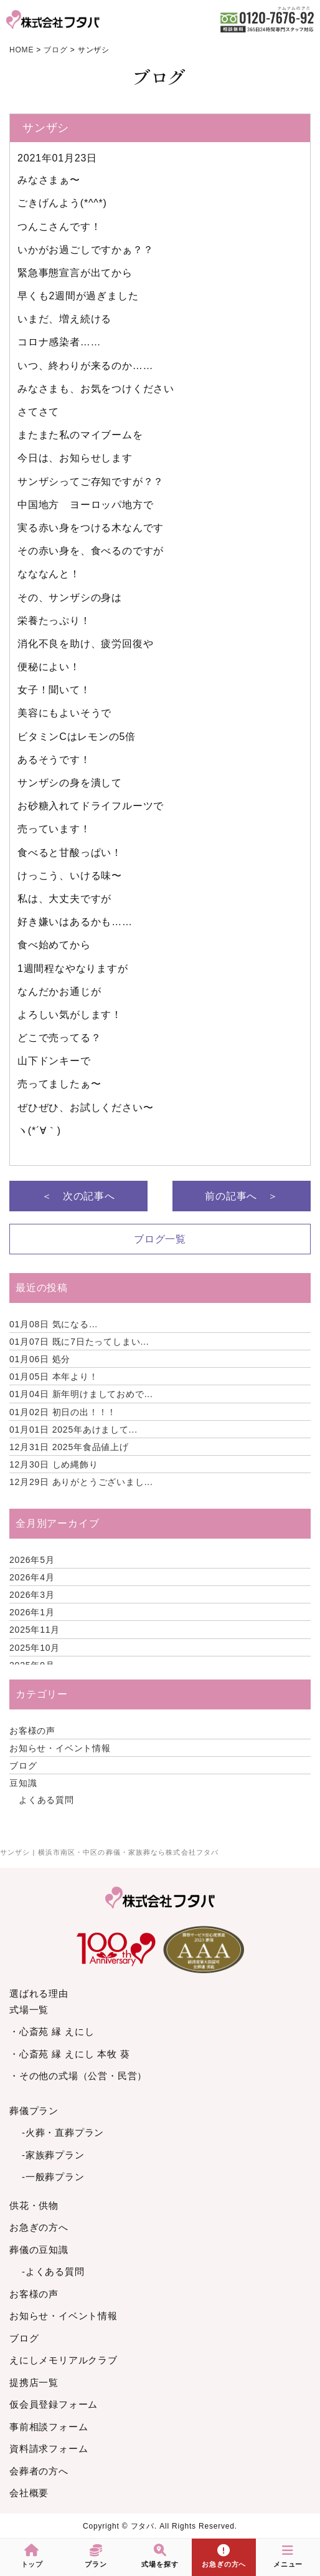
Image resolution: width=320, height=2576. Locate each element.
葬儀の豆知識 (38, 2249)
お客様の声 (32, 1731)
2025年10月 (34, 1648)
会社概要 (29, 2492)
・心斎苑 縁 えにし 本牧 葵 (69, 2054)
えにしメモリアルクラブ (63, 2360)
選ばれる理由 (38, 1993)
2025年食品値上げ (69, 1447)
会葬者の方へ (38, 2471)
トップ (32, 2556)
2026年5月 (32, 1560)
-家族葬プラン (53, 2155)
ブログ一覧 (160, 1239)
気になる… (53, 1324)
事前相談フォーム (48, 2426)
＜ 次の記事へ (78, 1196)
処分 (39, 1359)
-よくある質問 (53, 2271)
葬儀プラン (34, 2110)
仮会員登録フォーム (53, 2404)
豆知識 (23, 1783)
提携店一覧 (34, 2382)
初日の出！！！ (62, 1412)
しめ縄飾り (53, 1464)
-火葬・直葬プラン (63, 2132)
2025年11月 (34, 1630)
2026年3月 (32, 1595)
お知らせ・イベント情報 (60, 1748)
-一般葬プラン (53, 2176)
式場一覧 (29, 2009)
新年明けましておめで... (81, 1394)
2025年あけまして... (73, 1430)
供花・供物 (34, 2205)
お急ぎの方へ (38, 2227)
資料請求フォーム (48, 2448)
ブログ (23, 1766)
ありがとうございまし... (81, 1482)
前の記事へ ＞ (241, 1196)
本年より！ (53, 1377)
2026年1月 (32, 1612)
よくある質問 (46, 1800)
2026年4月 (32, 1577)
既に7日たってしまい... (79, 1342)
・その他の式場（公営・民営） (78, 2075)
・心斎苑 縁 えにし (51, 2031)
